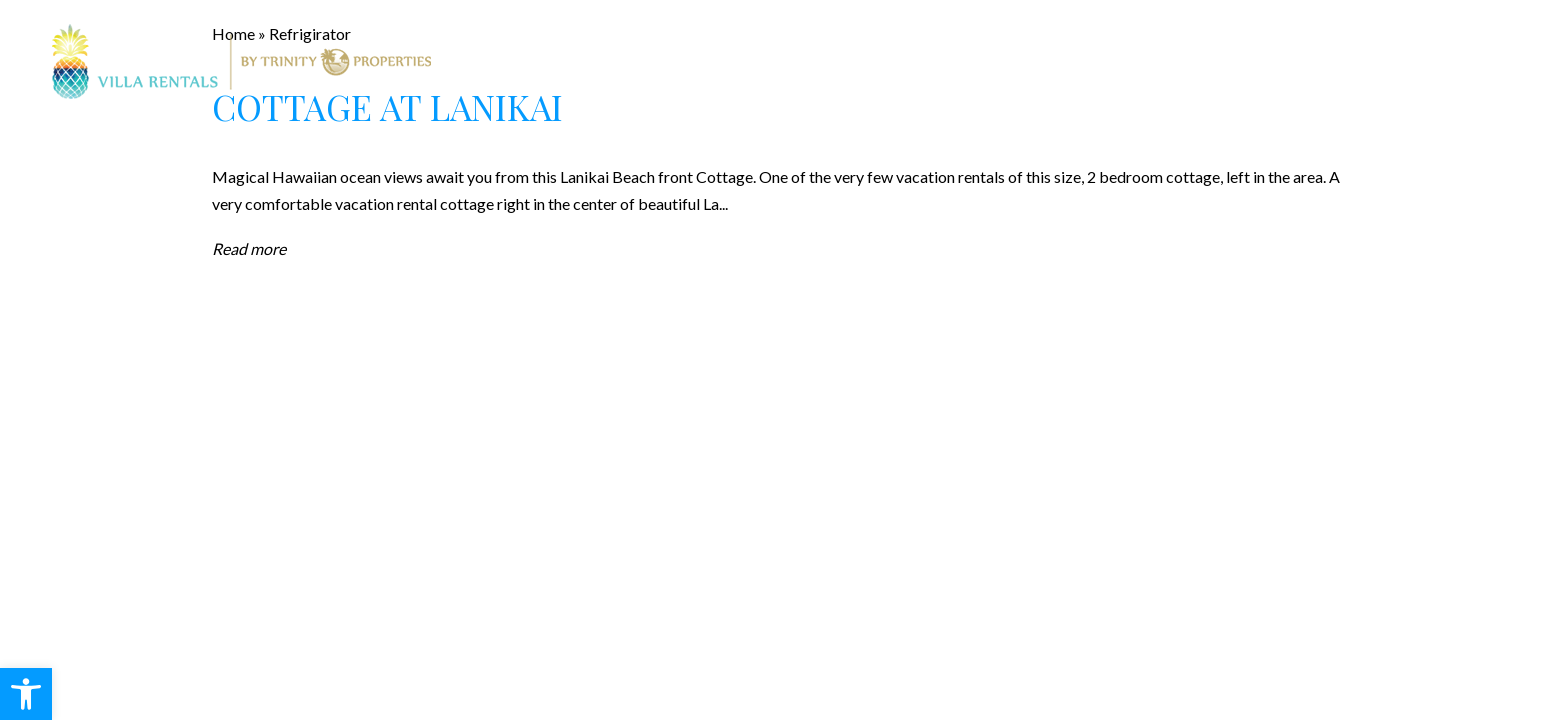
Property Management (873, 62)
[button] (26, 694)
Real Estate (688, 62)
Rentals (568, 62)
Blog (1124, 62)
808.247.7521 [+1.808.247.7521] (1462, 61)
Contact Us (1234, 62)
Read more (249, 248)
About (1037, 62)
